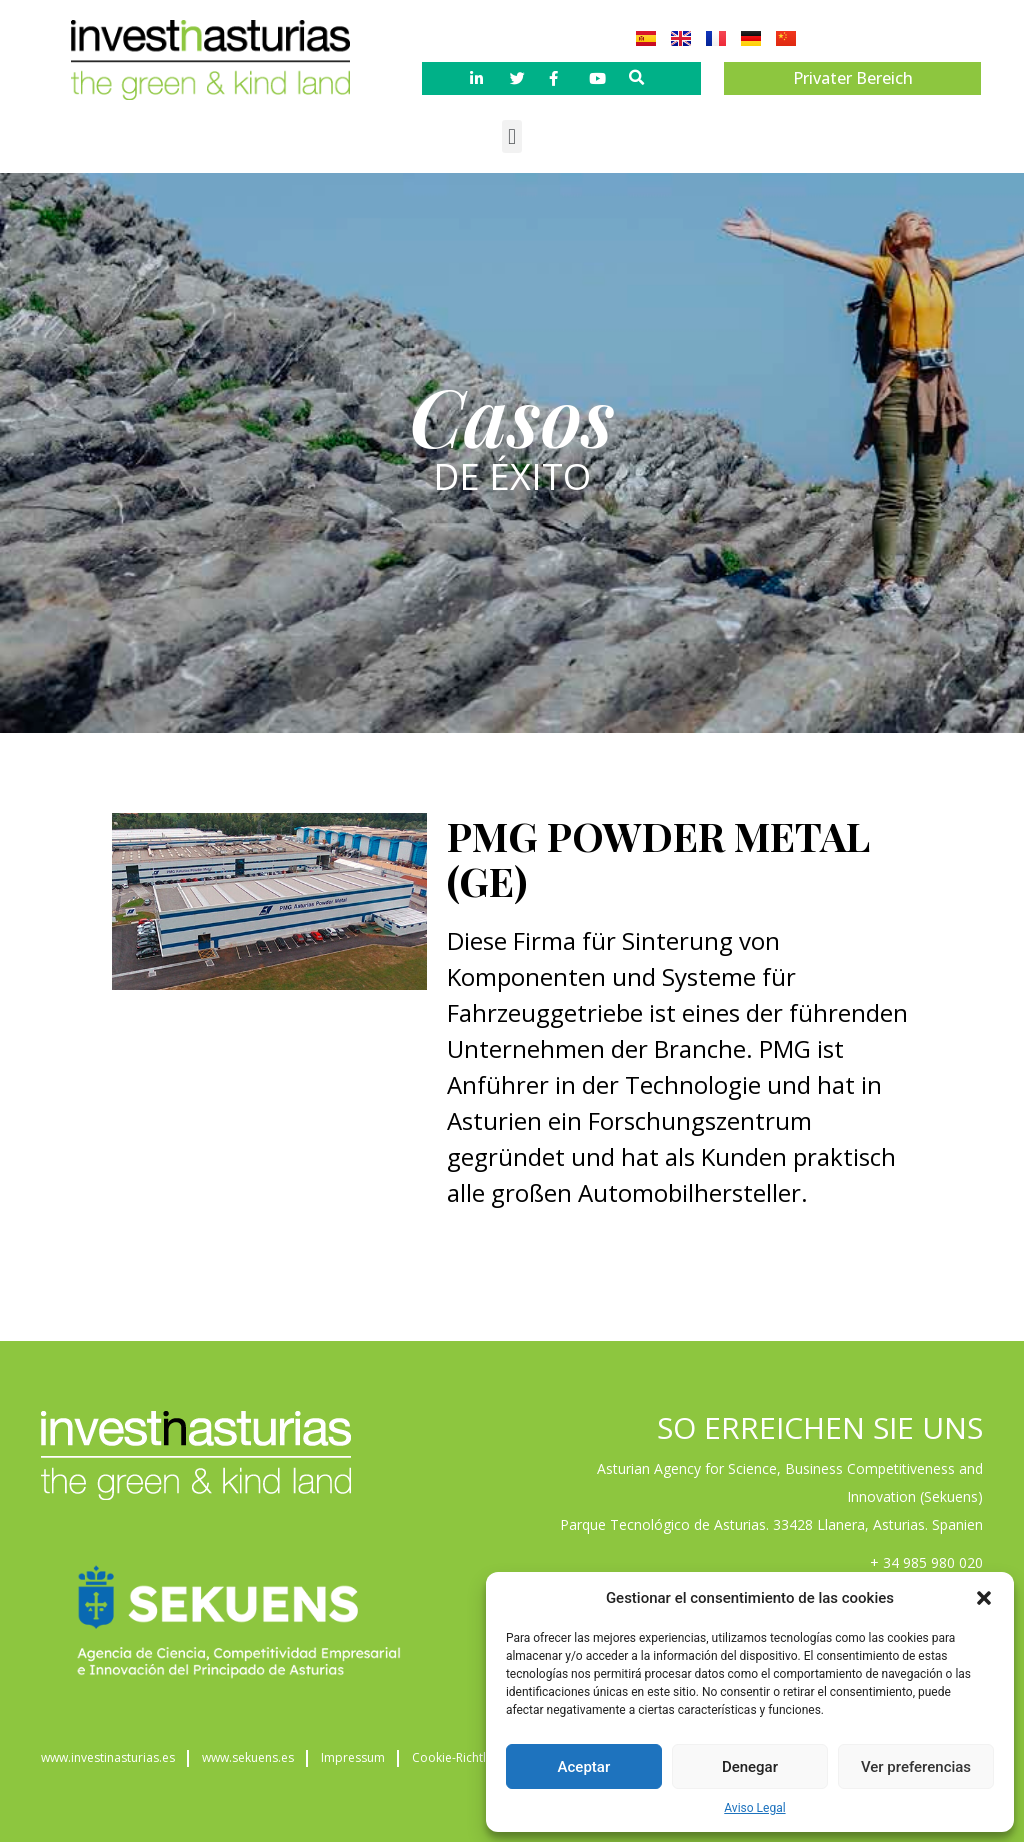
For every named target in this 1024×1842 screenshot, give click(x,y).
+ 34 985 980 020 (926, 1562)
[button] (984, 1598)
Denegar (750, 1767)
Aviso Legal (754, 1808)
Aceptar (584, 1767)
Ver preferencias (916, 1767)
